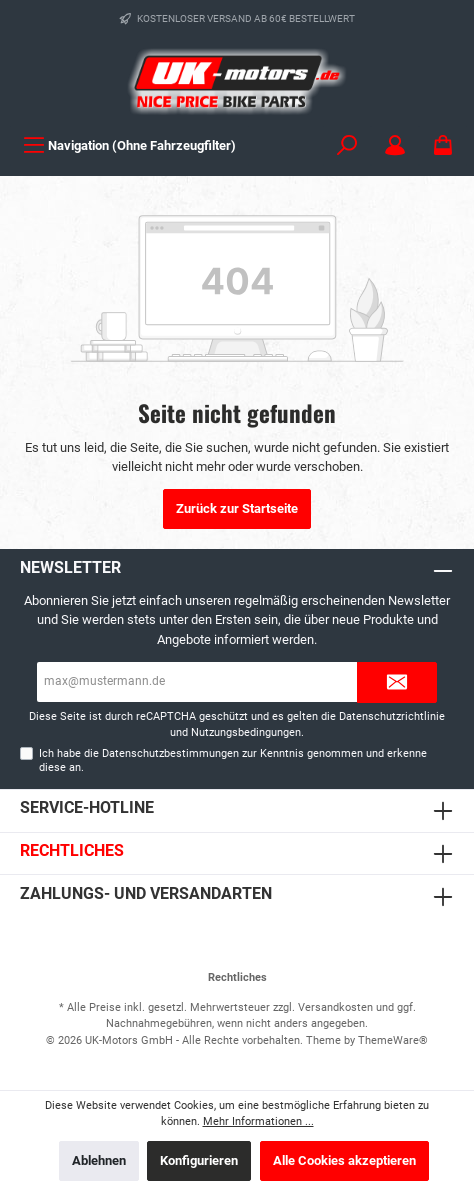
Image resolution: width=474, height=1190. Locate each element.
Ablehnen (99, 1160)
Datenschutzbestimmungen (170, 753)
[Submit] (397, 682)
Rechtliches (72, 850)
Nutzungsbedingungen (246, 732)
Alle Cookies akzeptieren (344, 1160)
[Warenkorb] (443, 145)
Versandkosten (335, 1007)
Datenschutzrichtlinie (392, 716)
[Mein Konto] (395, 145)
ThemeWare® (393, 1040)
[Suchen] (347, 145)
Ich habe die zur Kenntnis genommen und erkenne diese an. (233, 760)
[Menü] (129, 145)
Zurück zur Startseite (237, 508)
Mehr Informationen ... (258, 1121)
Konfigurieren (199, 1160)
